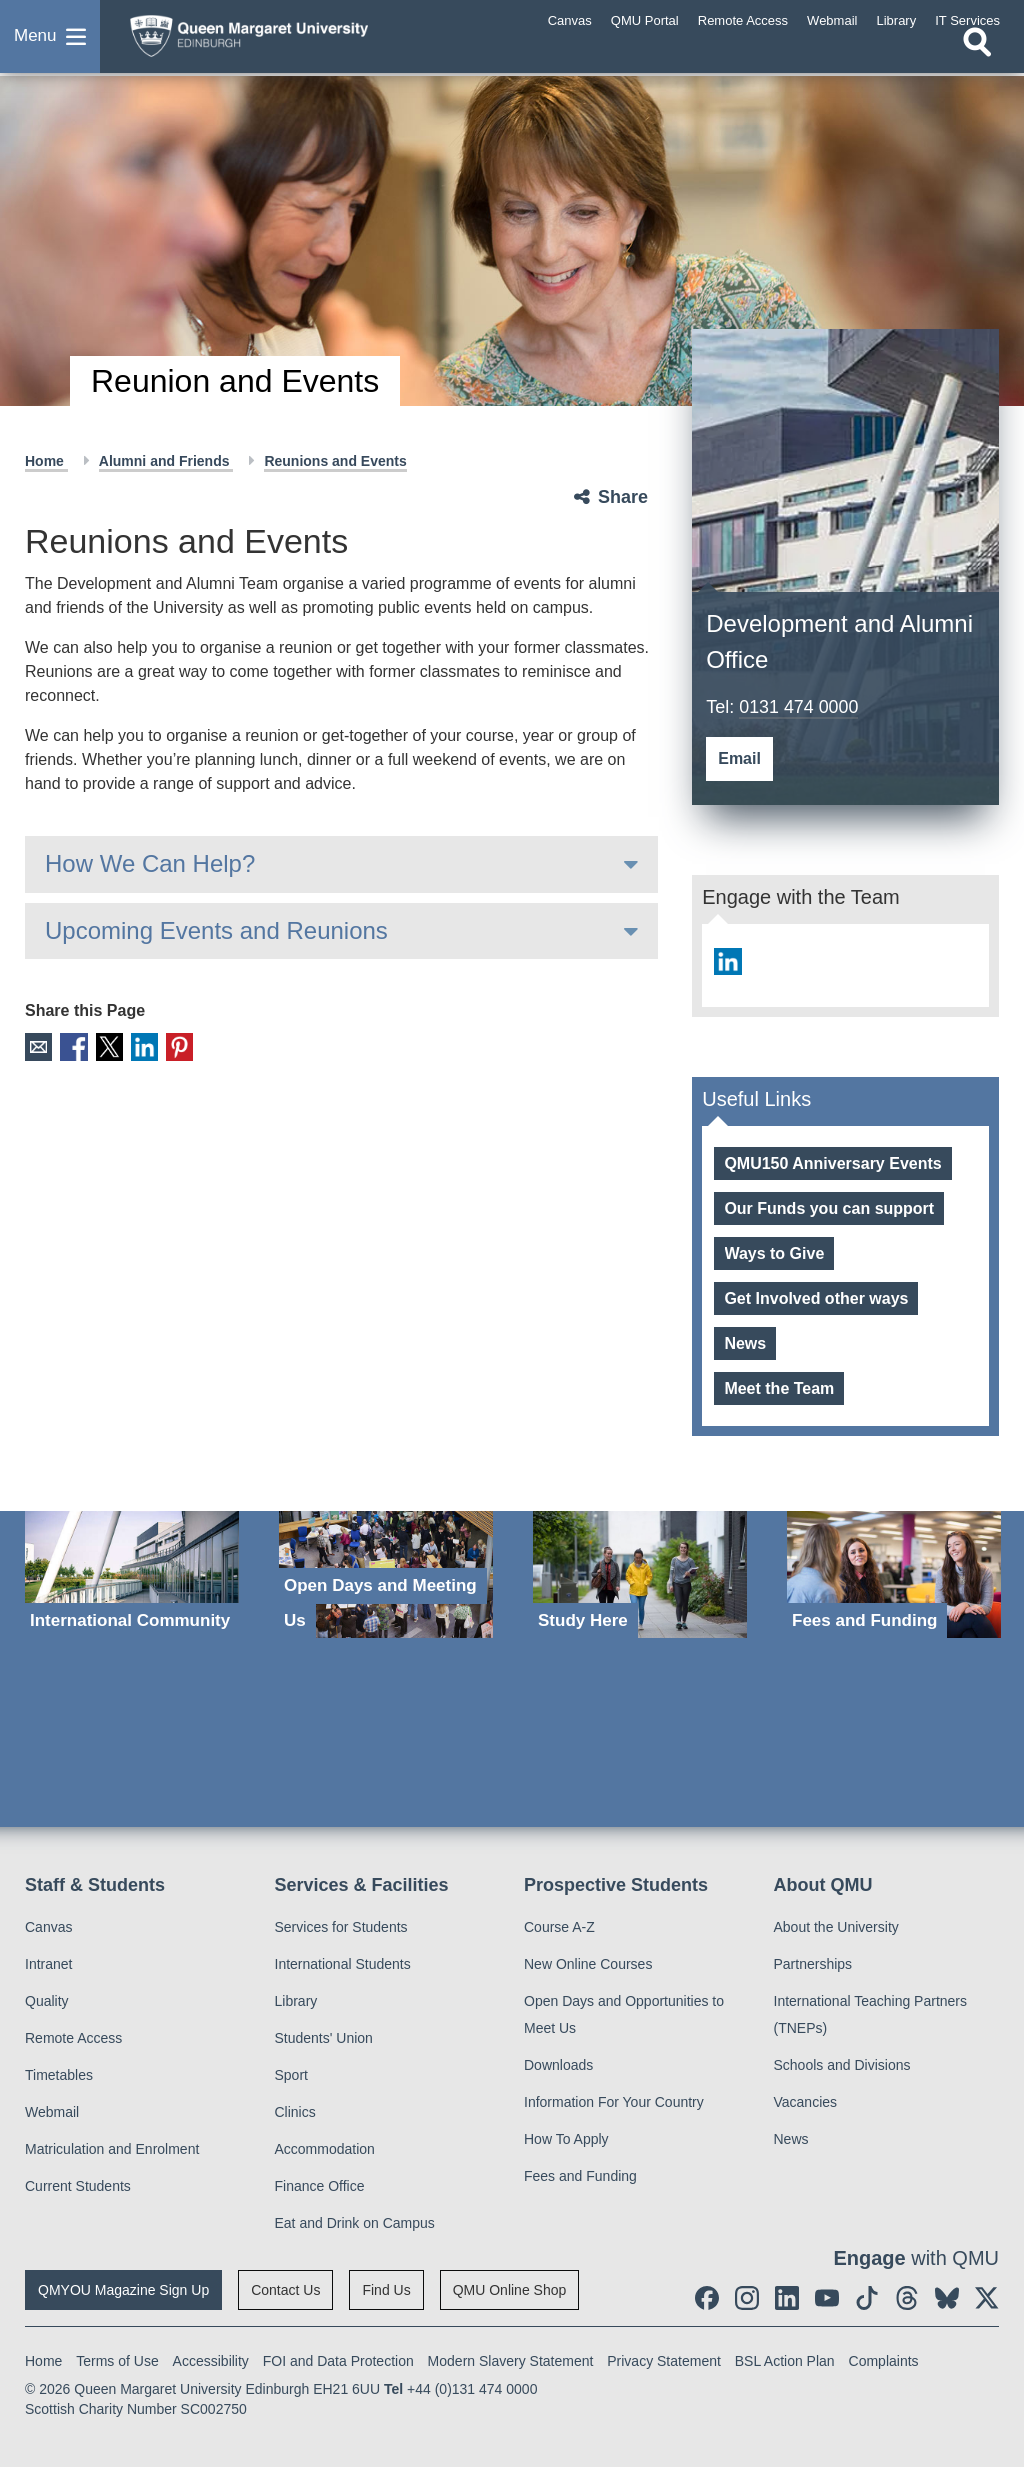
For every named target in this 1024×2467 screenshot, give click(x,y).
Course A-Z (559, 1927)
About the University (836, 1927)
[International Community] (132, 1574)
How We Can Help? (150, 863)
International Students (343, 1964)
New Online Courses (588, 1964)
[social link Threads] (907, 2298)
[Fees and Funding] (894, 1574)
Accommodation (325, 2149)
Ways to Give (774, 1253)
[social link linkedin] (727, 961)
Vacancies (806, 2102)
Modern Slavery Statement (511, 2361)
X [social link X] (108, 1046)
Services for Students (341, 1927)
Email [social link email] (38, 1046)
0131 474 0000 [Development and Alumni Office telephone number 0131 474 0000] (799, 707)
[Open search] (977, 57)
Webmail (52, 2112)
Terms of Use (117, 2361)
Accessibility (211, 2361)
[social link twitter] (987, 2298)
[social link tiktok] (867, 2298)
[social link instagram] (747, 2298)
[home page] (275, 39)
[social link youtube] (827, 2298)
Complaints (884, 2361)
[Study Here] (640, 1574)
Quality (47, 2001)
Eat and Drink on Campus (355, 2223)
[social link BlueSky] (947, 2298)
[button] (50, 44)
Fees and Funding (580, 2176)
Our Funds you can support (829, 1208)
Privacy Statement (664, 2361)
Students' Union (324, 2038)
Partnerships (813, 1964)
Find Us (386, 2290)
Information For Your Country (614, 2102)
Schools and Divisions (842, 2065)
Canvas (48, 1927)
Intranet (48, 1964)
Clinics (295, 2112)
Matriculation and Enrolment (112, 2149)
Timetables (59, 2075)
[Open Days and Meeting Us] (386, 1574)
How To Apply (566, 2139)
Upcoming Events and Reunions (216, 930)
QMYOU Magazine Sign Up (123, 2290)
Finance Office (320, 2186)
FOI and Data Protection (338, 2361)
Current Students (78, 2186)
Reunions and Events (335, 461)
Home (46, 461)
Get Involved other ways (816, 1298)
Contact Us (285, 2290)
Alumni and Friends (166, 461)
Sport (291, 2075)
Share (623, 497)
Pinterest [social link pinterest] (178, 1046)
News (745, 1343)
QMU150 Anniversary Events (832, 1163)
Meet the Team (779, 1388)
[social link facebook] (707, 2298)
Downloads (558, 2065)
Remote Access (73, 2038)
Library (296, 2001)
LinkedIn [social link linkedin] (143, 1046)
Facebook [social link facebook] (73, 1046)
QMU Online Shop (510, 2290)
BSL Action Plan (785, 2361)
